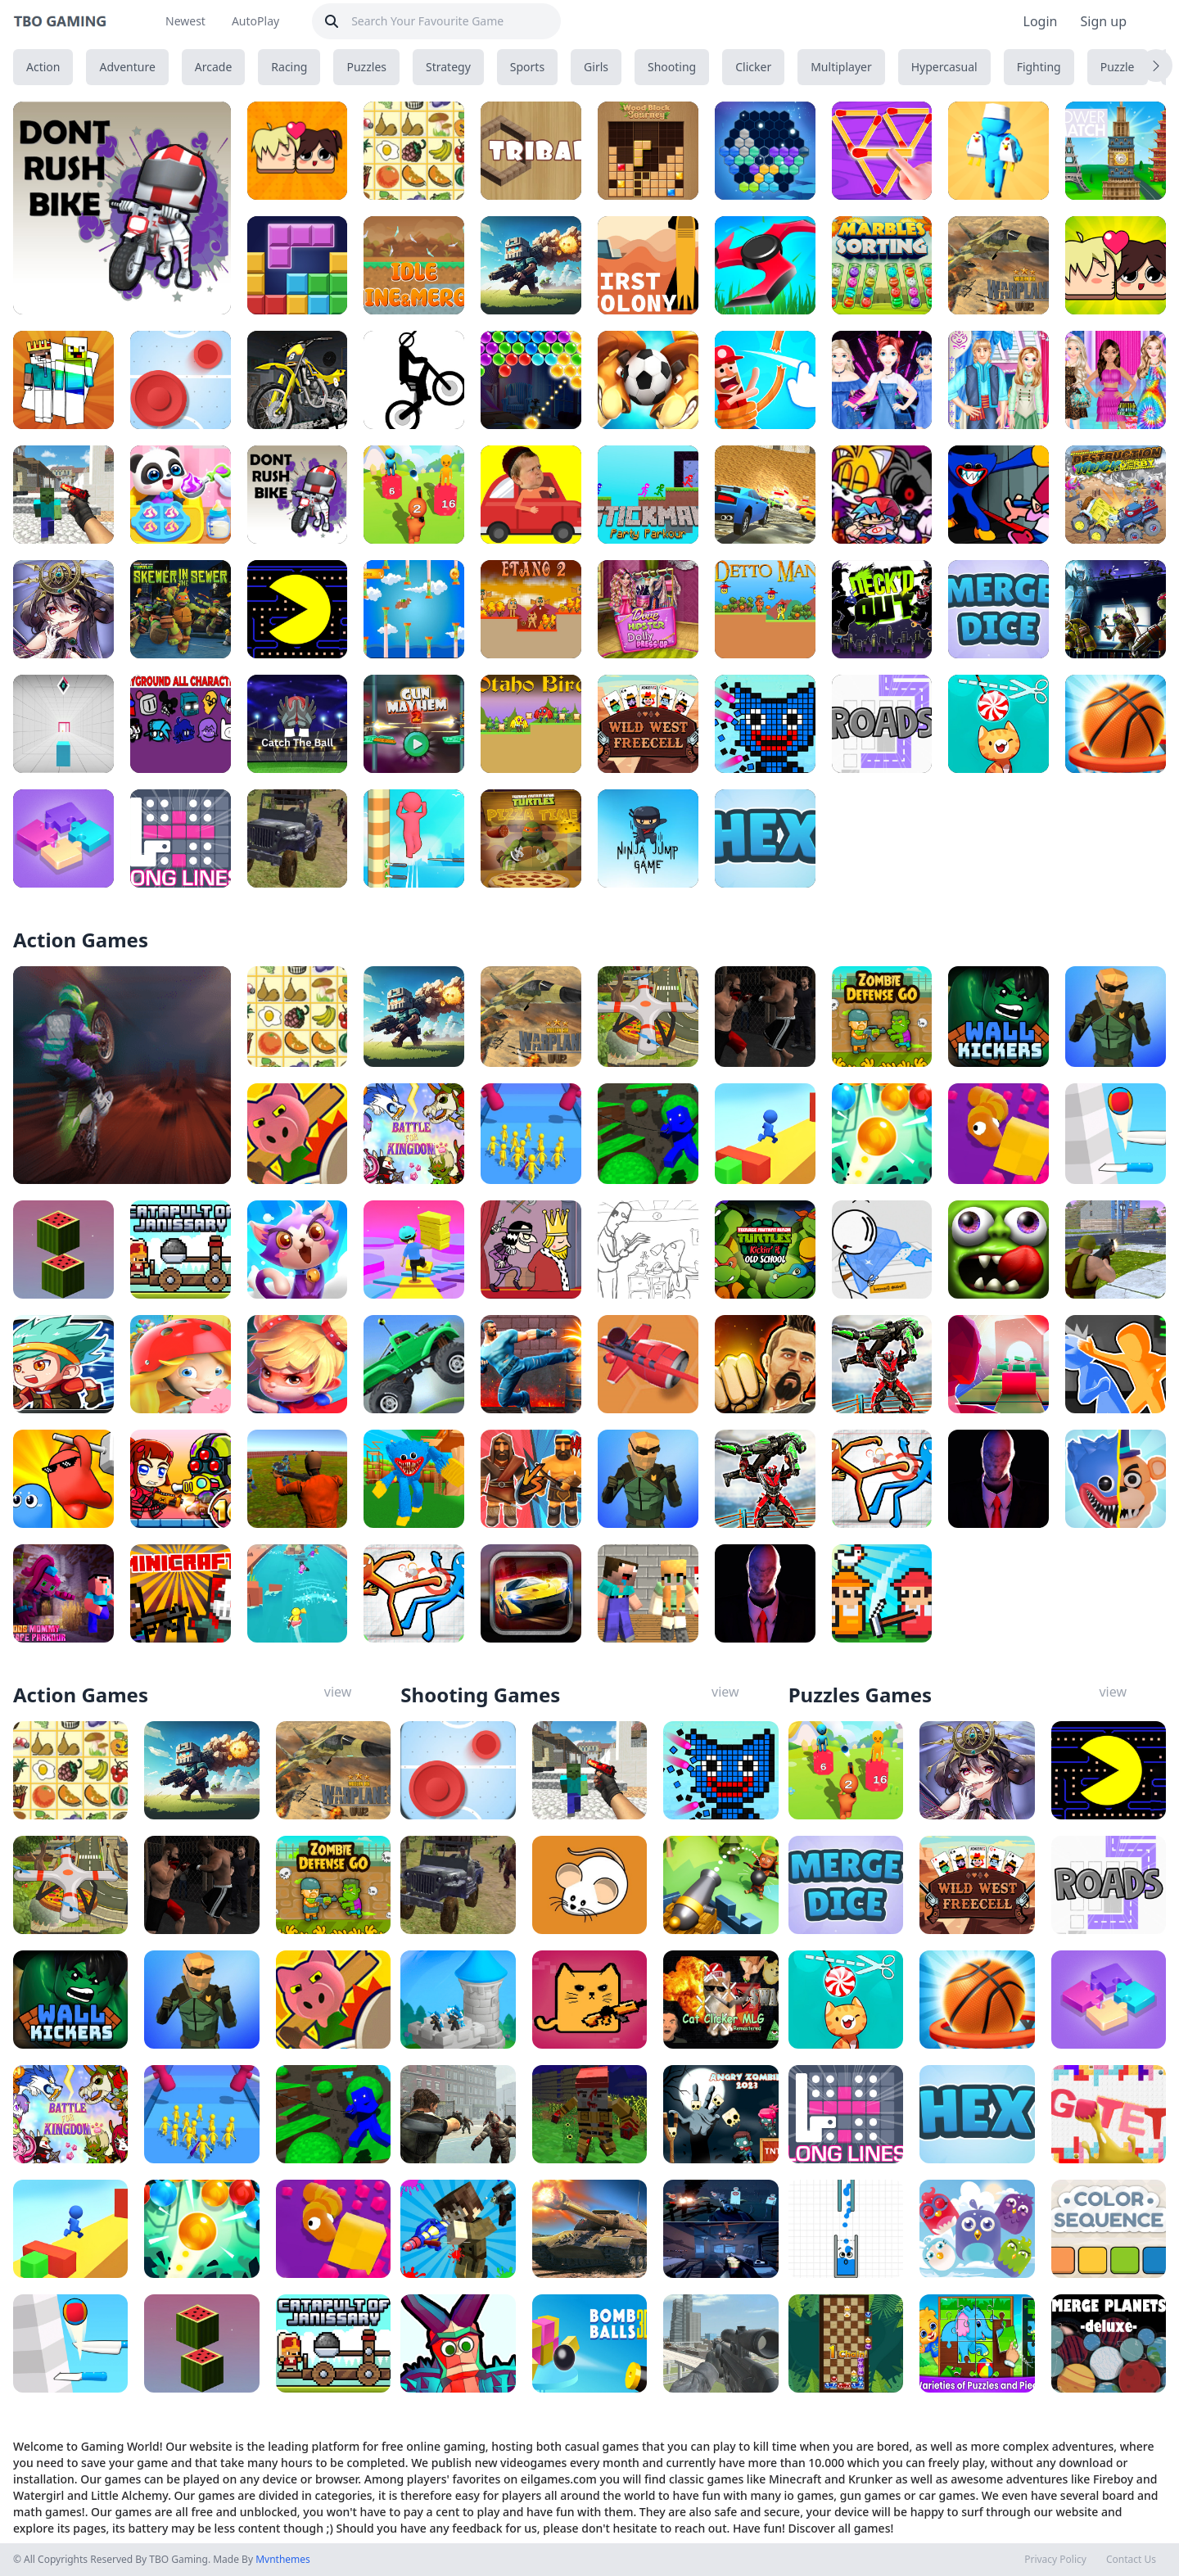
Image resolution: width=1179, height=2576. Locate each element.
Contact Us (1131, 2559)
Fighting (1039, 67)
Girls (596, 67)
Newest (185, 21)
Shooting (672, 67)
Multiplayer (841, 67)
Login (1040, 21)
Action (43, 67)
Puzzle (1117, 67)
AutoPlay (255, 21)
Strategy (448, 67)
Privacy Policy (1055, 2559)
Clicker (753, 67)
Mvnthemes (282, 2559)
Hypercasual (944, 67)
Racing (289, 67)
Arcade (214, 67)
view (338, 1692)
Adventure (127, 67)
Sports (527, 67)
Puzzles (366, 67)
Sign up (1103, 21)
